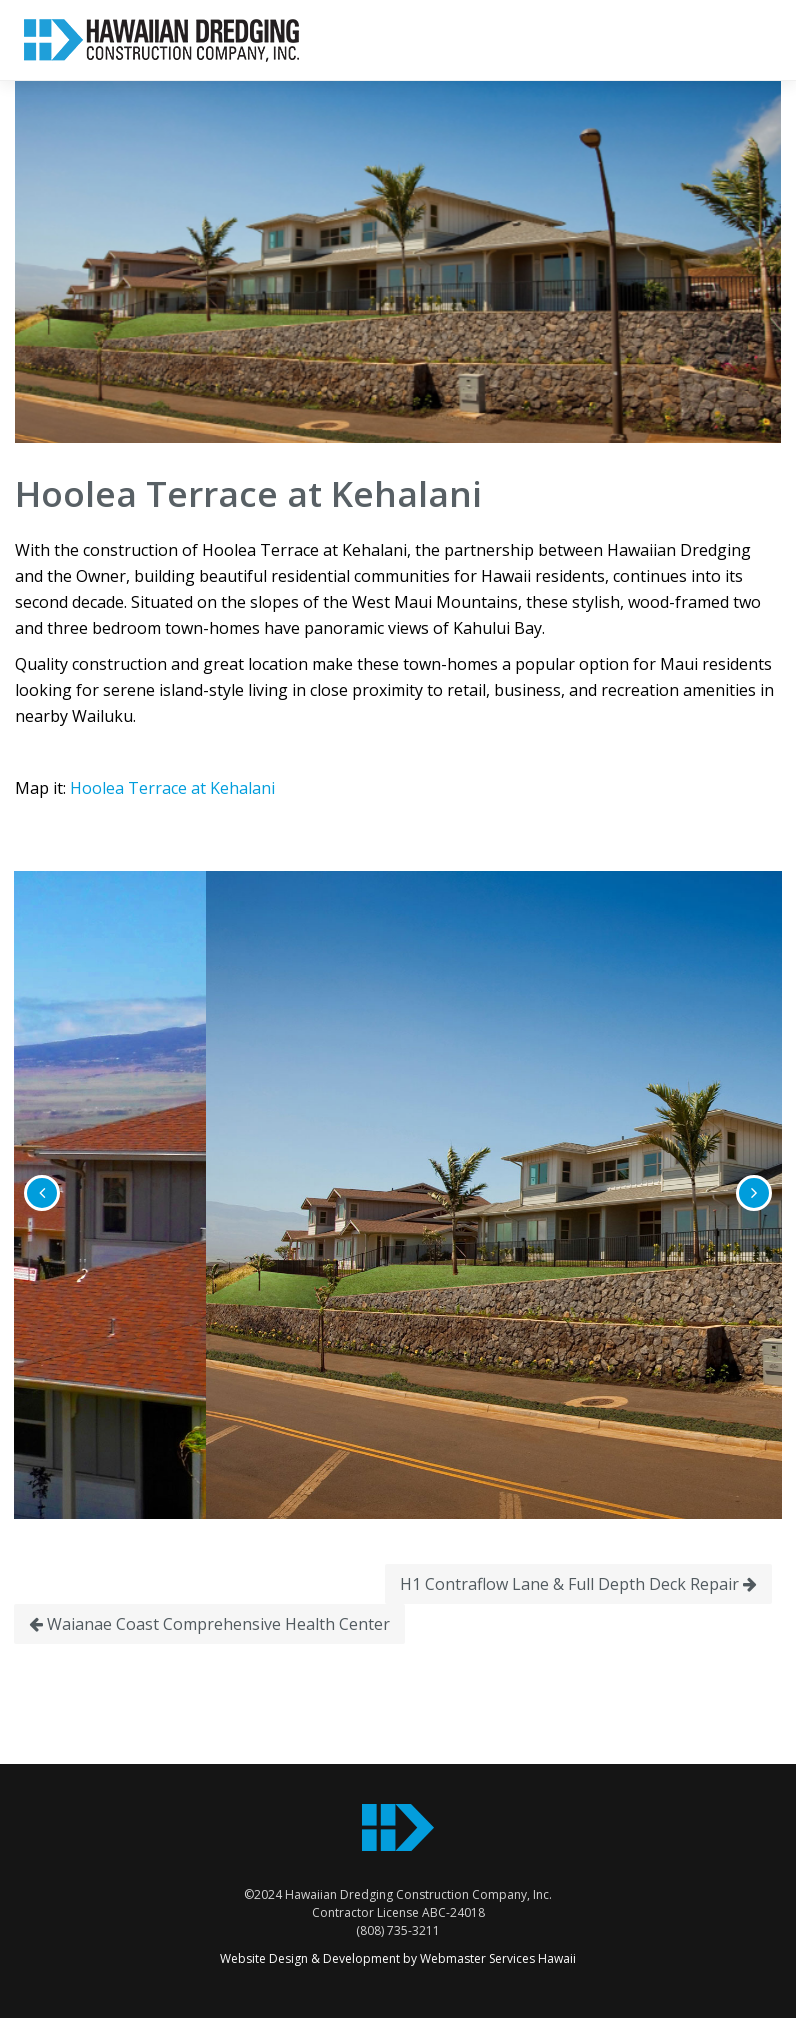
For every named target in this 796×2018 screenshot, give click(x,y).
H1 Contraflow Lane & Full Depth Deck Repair (578, 1584)
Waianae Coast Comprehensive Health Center (209, 1624)
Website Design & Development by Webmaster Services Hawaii (398, 1958)
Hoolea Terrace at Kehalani (172, 788)
